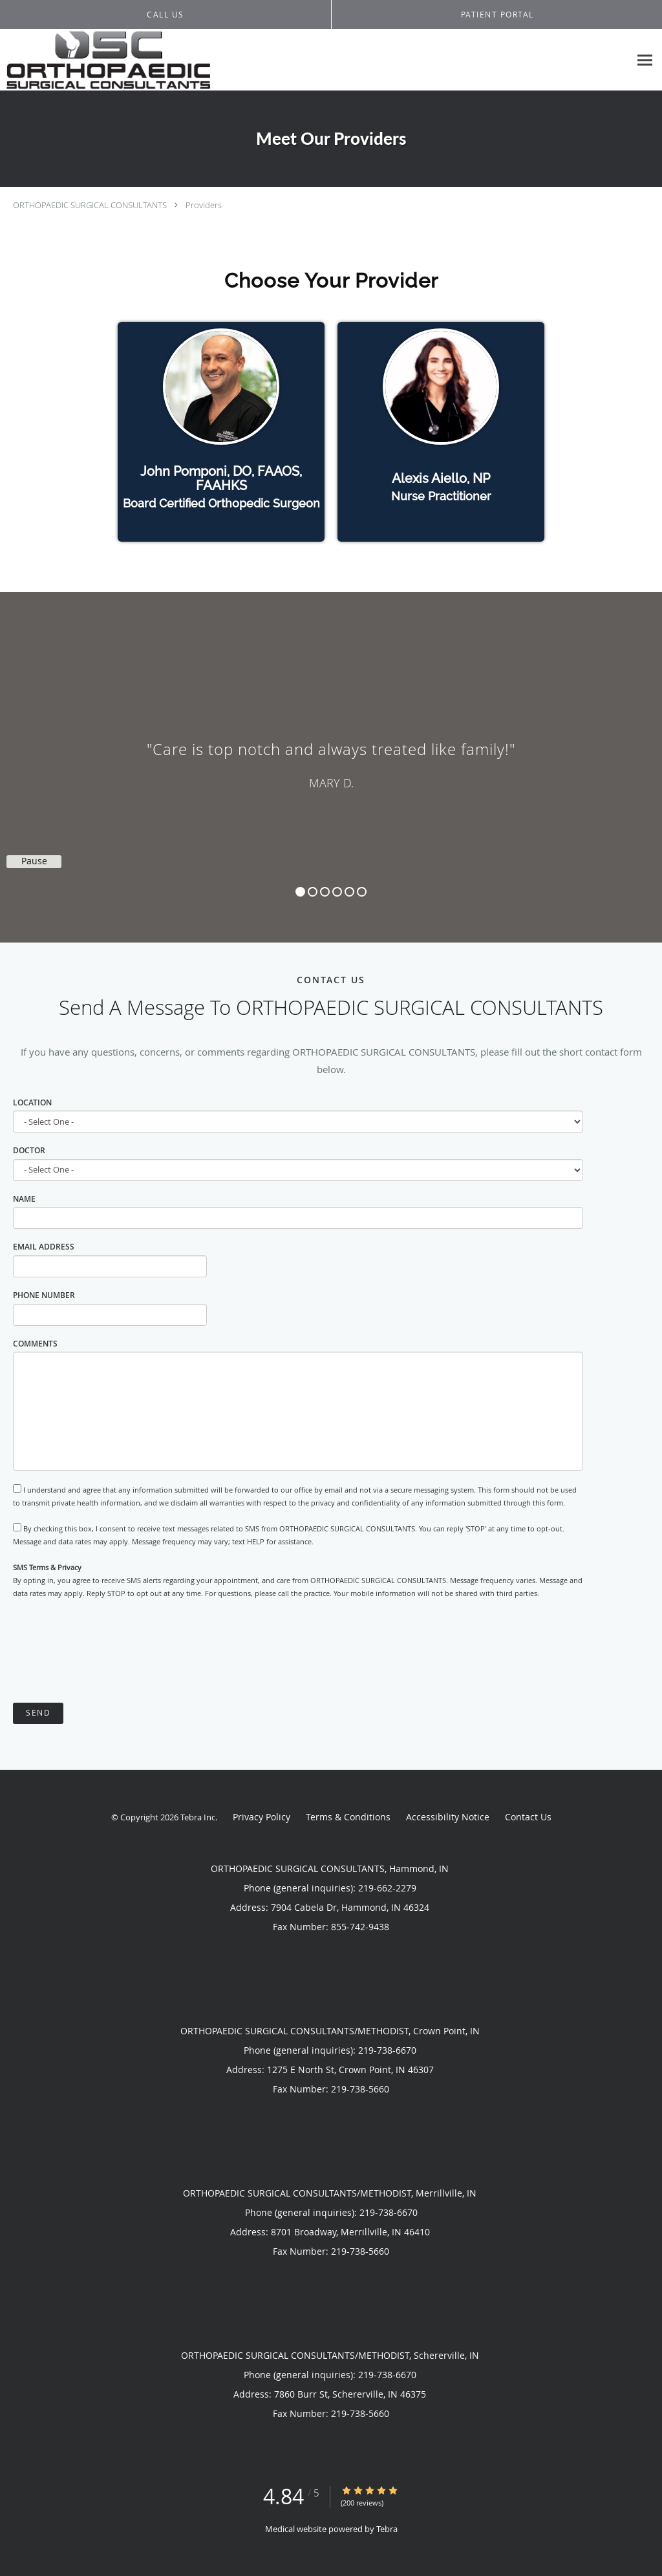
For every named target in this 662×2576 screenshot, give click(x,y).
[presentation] (111, 1651)
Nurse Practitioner (441, 496)
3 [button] (324, 891)
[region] (331, 754)
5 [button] (349, 891)
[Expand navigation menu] (644, 60)
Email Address (43, 1246)
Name (24, 1198)
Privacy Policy (261, 1817)
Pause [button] (34, 861)
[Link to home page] (105, 60)
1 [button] (300, 891)
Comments (35, 1343)
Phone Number (44, 1295)
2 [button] (312, 891)
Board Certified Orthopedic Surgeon (221, 503)
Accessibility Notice (447, 1817)
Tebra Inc (197, 1817)
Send (38, 1712)
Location (32, 1102)
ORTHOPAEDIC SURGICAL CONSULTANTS (90, 205)
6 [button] (361, 891)
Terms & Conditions (348, 1817)
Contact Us (528, 1817)
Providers (204, 205)
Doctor (29, 1150)
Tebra (387, 2529)
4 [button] (337, 891)
